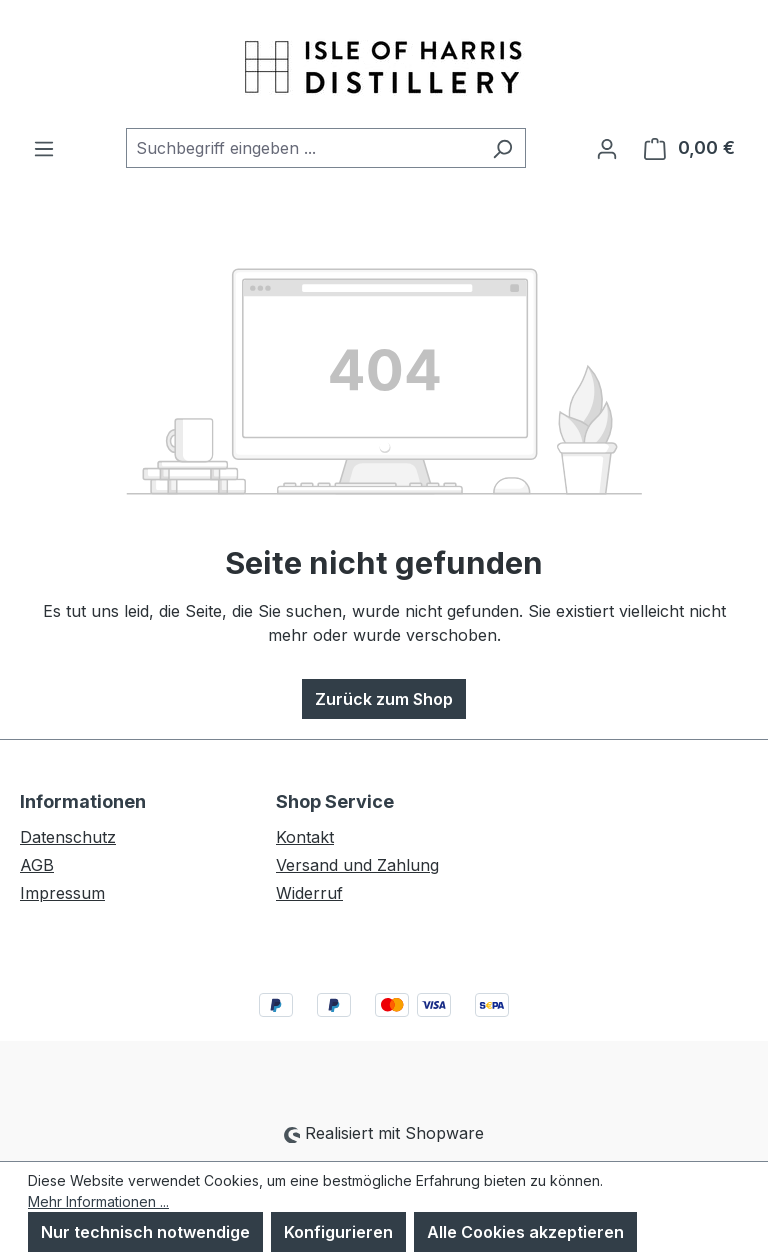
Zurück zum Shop (384, 699)
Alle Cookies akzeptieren (525, 1232)
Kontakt (305, 837)
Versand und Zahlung (357, 865)
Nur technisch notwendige (145, 1232)
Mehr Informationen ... (98, 1201)
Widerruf (309, 893)
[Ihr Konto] (607, 148)
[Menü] (44, 148)
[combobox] (303, 148)
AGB (37, 865)
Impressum (62, 893)
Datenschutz (68, 837)
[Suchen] (502, 148)
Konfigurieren (338, 1232)
